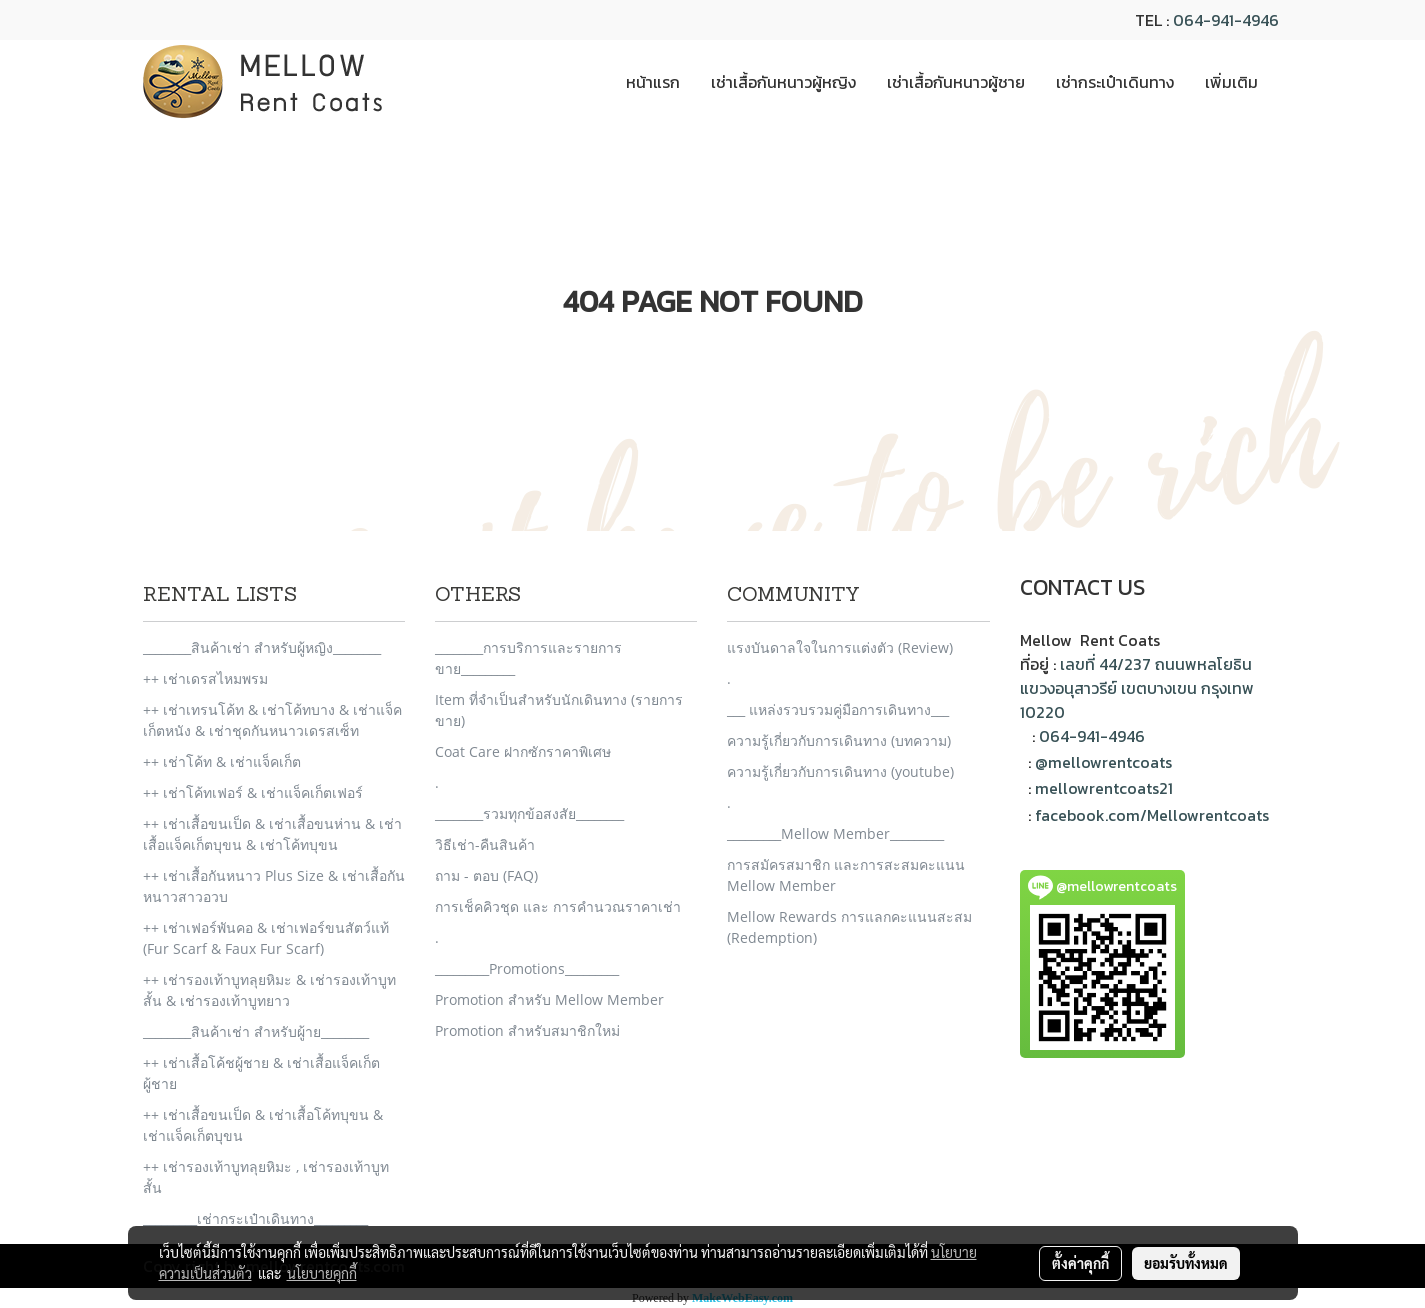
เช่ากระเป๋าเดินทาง (1115, 82)
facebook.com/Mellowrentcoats (1152, 815)
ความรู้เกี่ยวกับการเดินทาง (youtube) (840, 771)
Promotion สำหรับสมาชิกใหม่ (527, 1030)
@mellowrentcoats (1103, 762)
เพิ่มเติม (1231, 82)
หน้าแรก (653, 82)
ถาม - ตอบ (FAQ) (486, 875)
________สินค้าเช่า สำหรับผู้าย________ (256, 1031)
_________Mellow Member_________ (835, 833)
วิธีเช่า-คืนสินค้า (485, 844)
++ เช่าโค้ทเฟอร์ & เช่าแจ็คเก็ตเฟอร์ (253, 792)
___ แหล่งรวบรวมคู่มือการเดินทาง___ (838, 709)
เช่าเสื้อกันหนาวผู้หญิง (783, 82)
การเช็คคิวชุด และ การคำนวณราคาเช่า (558, 906)
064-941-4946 (1226, 20)
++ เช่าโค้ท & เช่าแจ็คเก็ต (222, 761)
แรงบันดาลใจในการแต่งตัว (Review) (840, 647)
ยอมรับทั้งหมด (1186, 1263)
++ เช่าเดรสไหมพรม (205, 678)
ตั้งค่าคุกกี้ (1080, 1263)
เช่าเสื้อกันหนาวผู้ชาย (956, 82)
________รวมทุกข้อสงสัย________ (529, 813)
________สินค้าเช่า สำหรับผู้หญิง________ (262, 647)
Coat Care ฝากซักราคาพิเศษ (523, 751)
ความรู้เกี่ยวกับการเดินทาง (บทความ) (839, 740)
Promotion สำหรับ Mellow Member (549, 999)
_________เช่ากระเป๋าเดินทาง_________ (255, 1218)
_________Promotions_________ (527, 968)
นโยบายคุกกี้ (322, 1273)
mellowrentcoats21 (1104, 788)
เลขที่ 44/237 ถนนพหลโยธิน (1156, 664)
